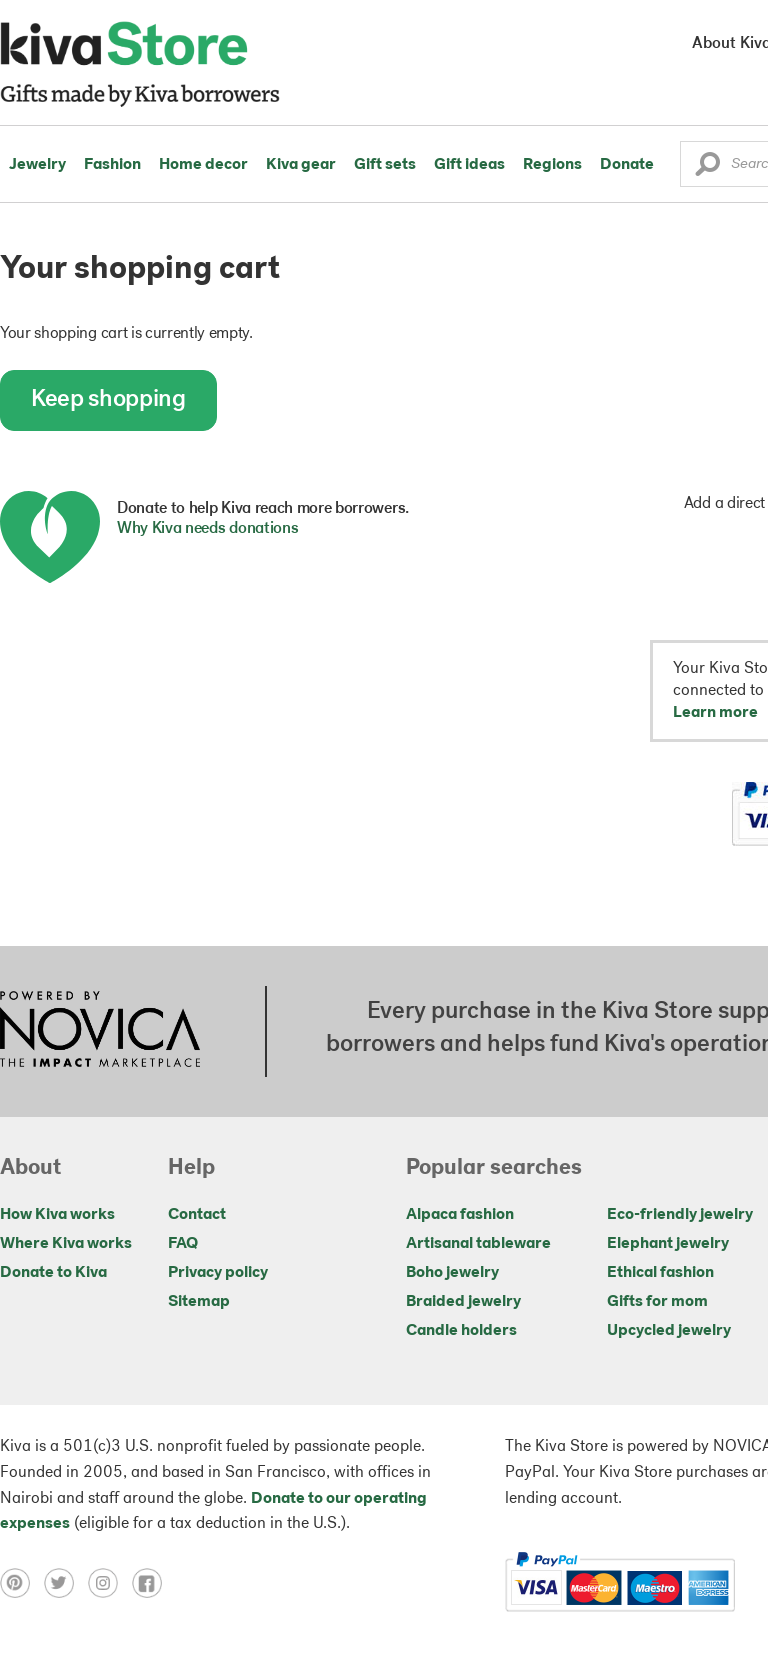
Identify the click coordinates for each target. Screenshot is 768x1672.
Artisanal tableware (478, 1244)
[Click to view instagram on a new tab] (110, 1583)
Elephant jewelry (668, 1244)
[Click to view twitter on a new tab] (66, 1583)
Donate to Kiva (53, 1273)
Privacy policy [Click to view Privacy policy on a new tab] (218, 1273)
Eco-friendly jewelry (680, 1215)
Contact (197, 1215)
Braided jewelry (463, 1302)
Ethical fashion (660, 1273)
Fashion (112, 165)
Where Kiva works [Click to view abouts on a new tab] (66, 1244)
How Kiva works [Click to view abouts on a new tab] (57, 1215)
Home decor (203, 165)
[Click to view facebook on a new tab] (152, 1583)
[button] (707, 169)
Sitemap (199, 1302)
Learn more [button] (715, 713)
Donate (627, 165)
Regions (552, 165)
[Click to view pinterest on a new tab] (22, 1583)
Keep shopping (108, 400)
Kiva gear (301, 165)
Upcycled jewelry (669, 1331)
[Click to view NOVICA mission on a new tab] (100, 1031)
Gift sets (385, 165)
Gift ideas (469, 165)
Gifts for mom (657, 1302)
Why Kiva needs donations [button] (207, 529)
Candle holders (461, 1331)
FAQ (183, 1244)
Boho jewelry (452, 1273)
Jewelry (37, 165)
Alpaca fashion (460, 1215)
